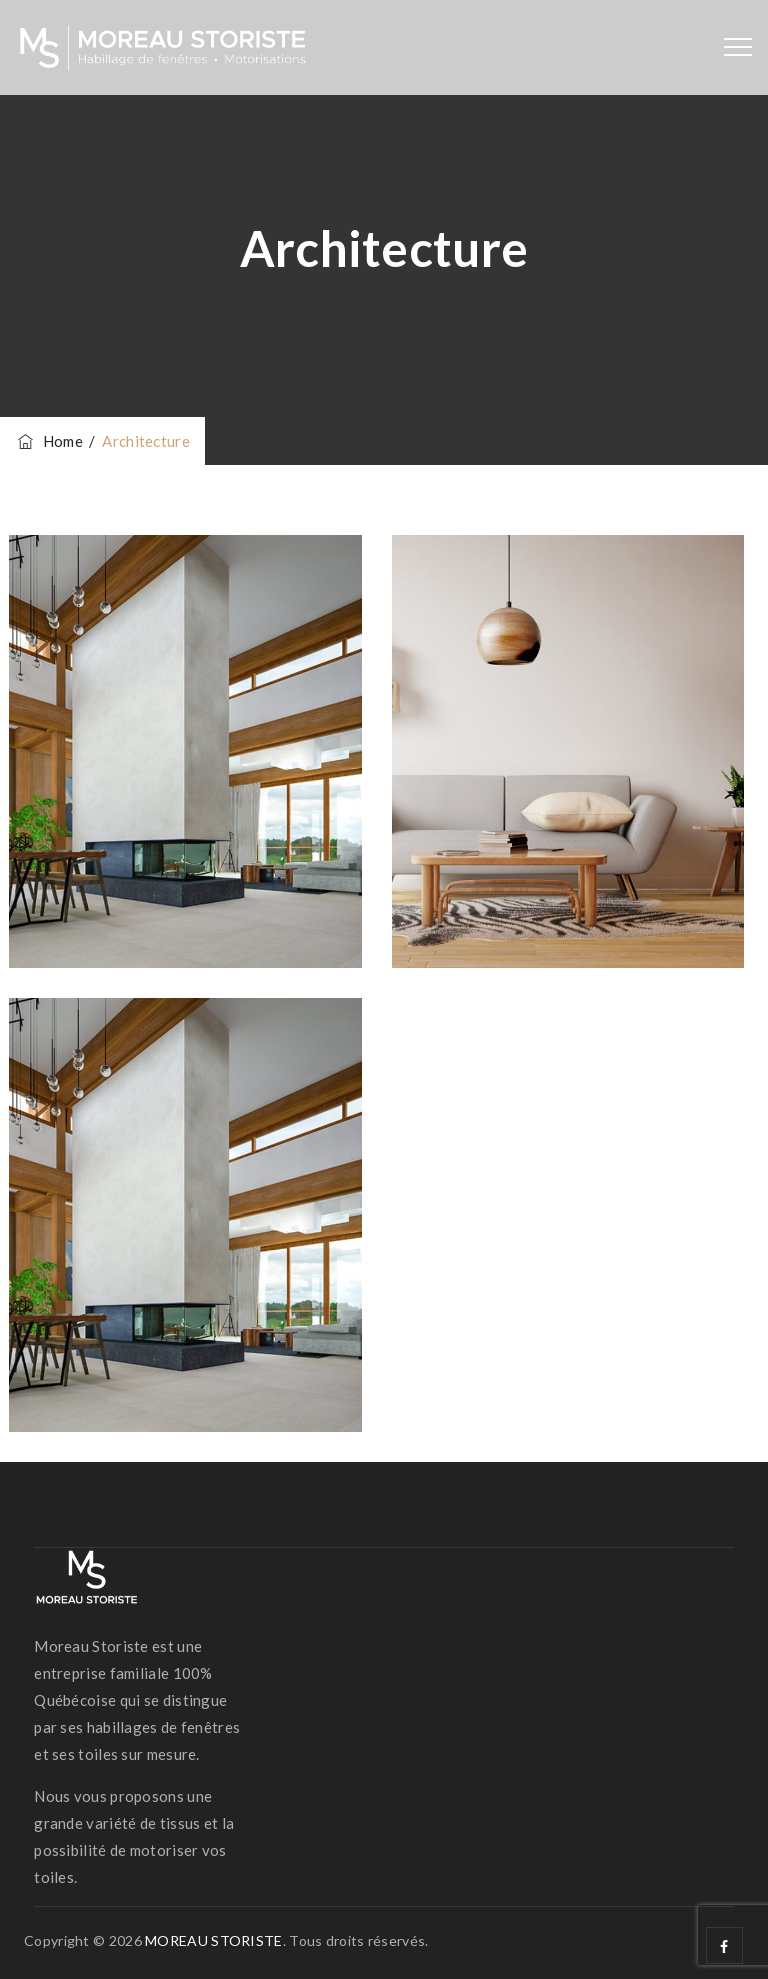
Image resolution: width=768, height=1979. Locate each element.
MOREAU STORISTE (214, 1940)
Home (49, 441)
